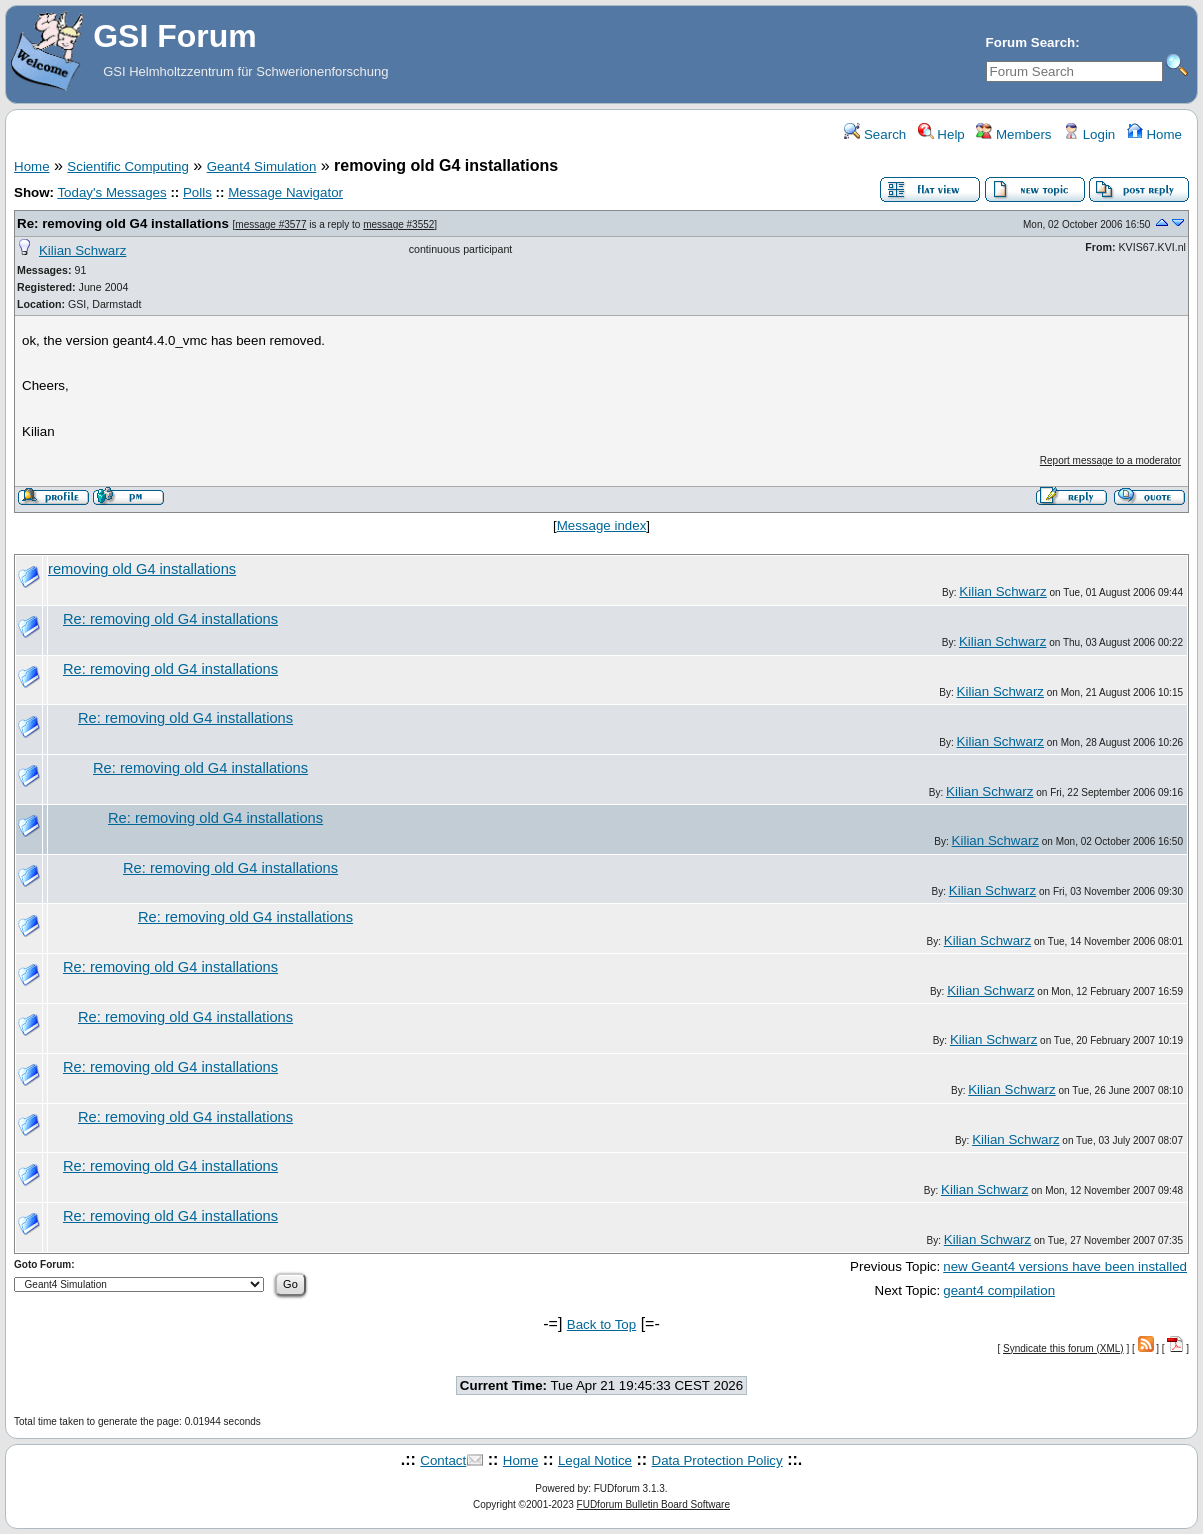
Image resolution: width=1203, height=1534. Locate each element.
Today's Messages (111, 192)
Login (1089, 134)
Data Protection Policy (717, 1460)
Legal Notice (595, 1460)
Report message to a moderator (1110, 460)
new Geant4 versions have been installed (1065, 1266)
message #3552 (398, 224)
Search (875, 134)
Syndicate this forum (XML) (1063, 1348)
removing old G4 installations (142, 569)
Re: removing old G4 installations (123, 223)
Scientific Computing (128, 166)
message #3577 (270, 224)
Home (1154, 134)
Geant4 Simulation (262, 166)
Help (941, 134)
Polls (197, 192)
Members (1013, 134)
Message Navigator (285, 192)
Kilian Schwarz (82, 250)
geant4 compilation (999, 1290)
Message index (602, 525)
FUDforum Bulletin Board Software (653, 1504)
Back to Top (601, 1324)
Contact (443, 1460)
